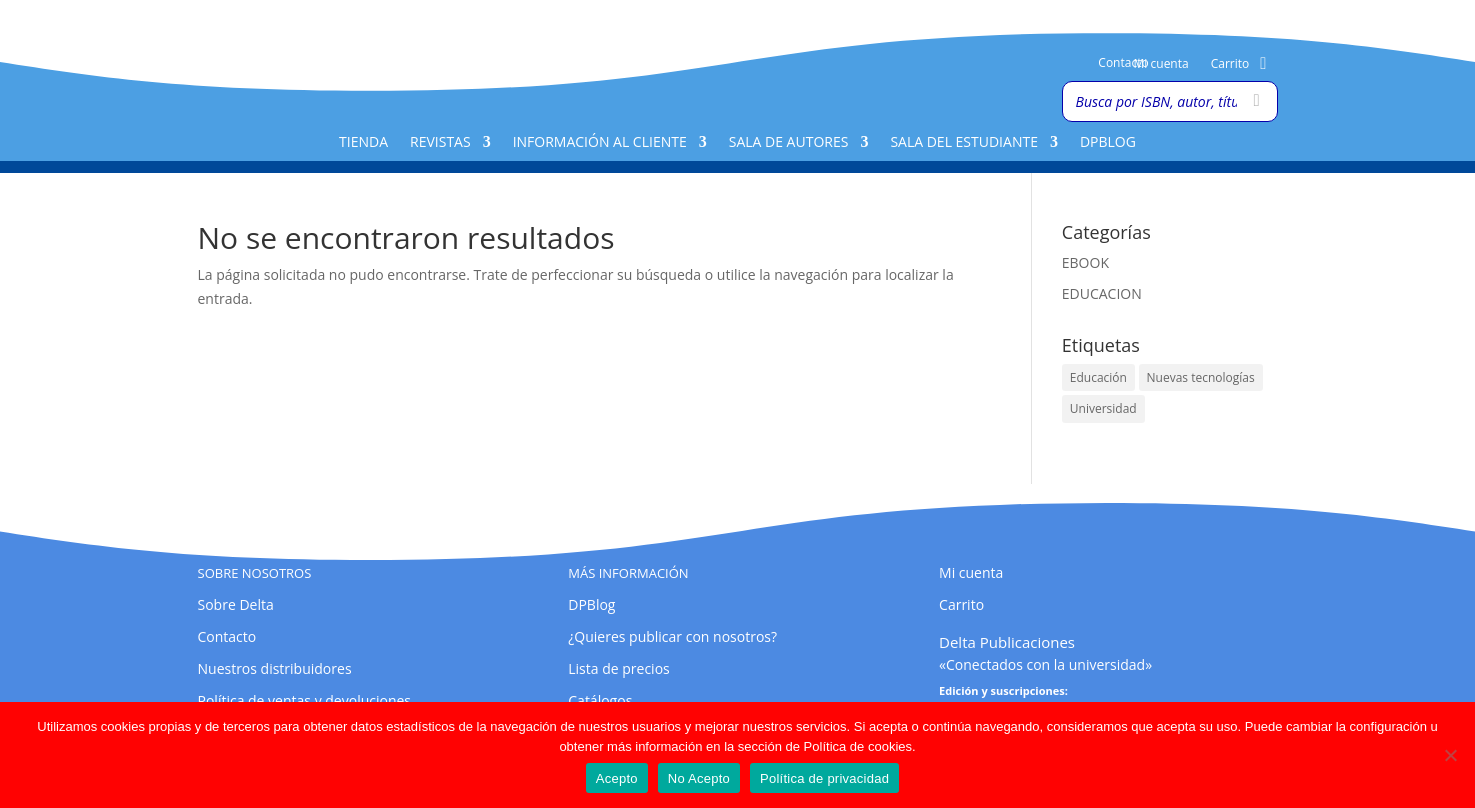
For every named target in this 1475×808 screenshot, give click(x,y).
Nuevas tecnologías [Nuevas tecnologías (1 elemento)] (1201, 377)
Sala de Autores (789, 143)
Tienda (363, 143)
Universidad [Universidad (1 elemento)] (1103, 408)
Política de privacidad (824, 778)
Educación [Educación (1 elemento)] (1098, 377)
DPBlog (1108, 143)
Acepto (617, 778)
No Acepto (699, 778)
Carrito (1230, 64)
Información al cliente (600, 143)
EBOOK (1085, 262)
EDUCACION (1102, 293)
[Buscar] (1257, 101)
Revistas (440, 143)
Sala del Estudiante (964, 143)
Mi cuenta (1161, 64)
